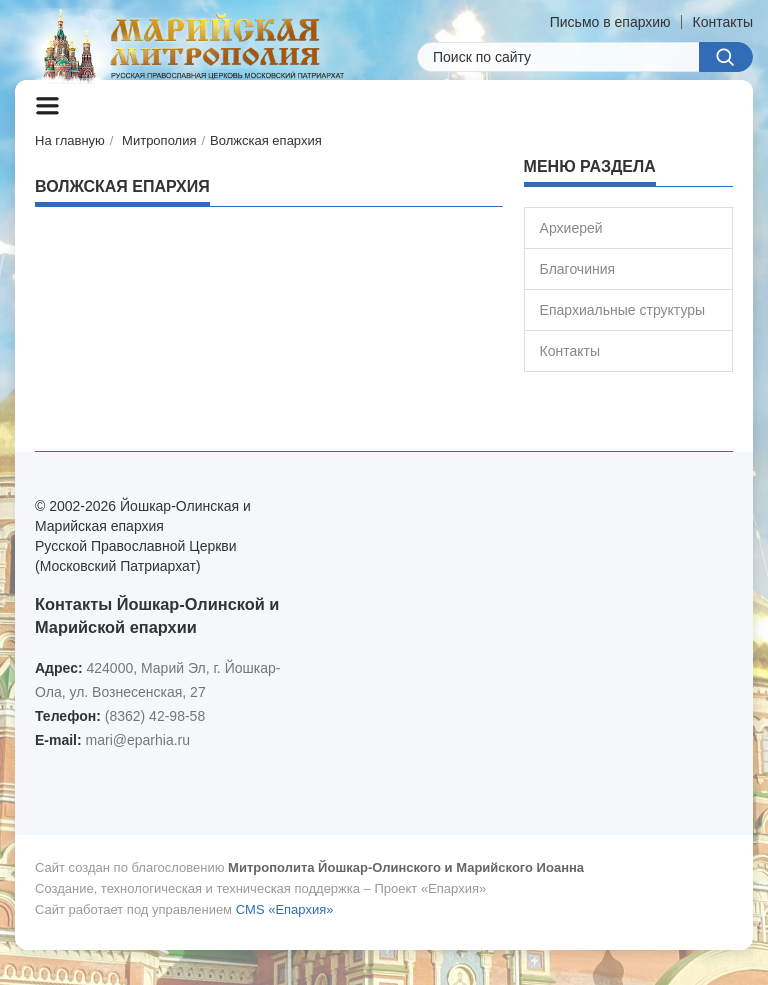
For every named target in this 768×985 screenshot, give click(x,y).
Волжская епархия (266, 140)
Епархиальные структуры (622, 310)
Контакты (723, 22)
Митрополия (159, 140)
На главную (70, 140)
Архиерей (571, 228)
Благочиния (578, 269)
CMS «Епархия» (285, 909)
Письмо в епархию (610, 22)
